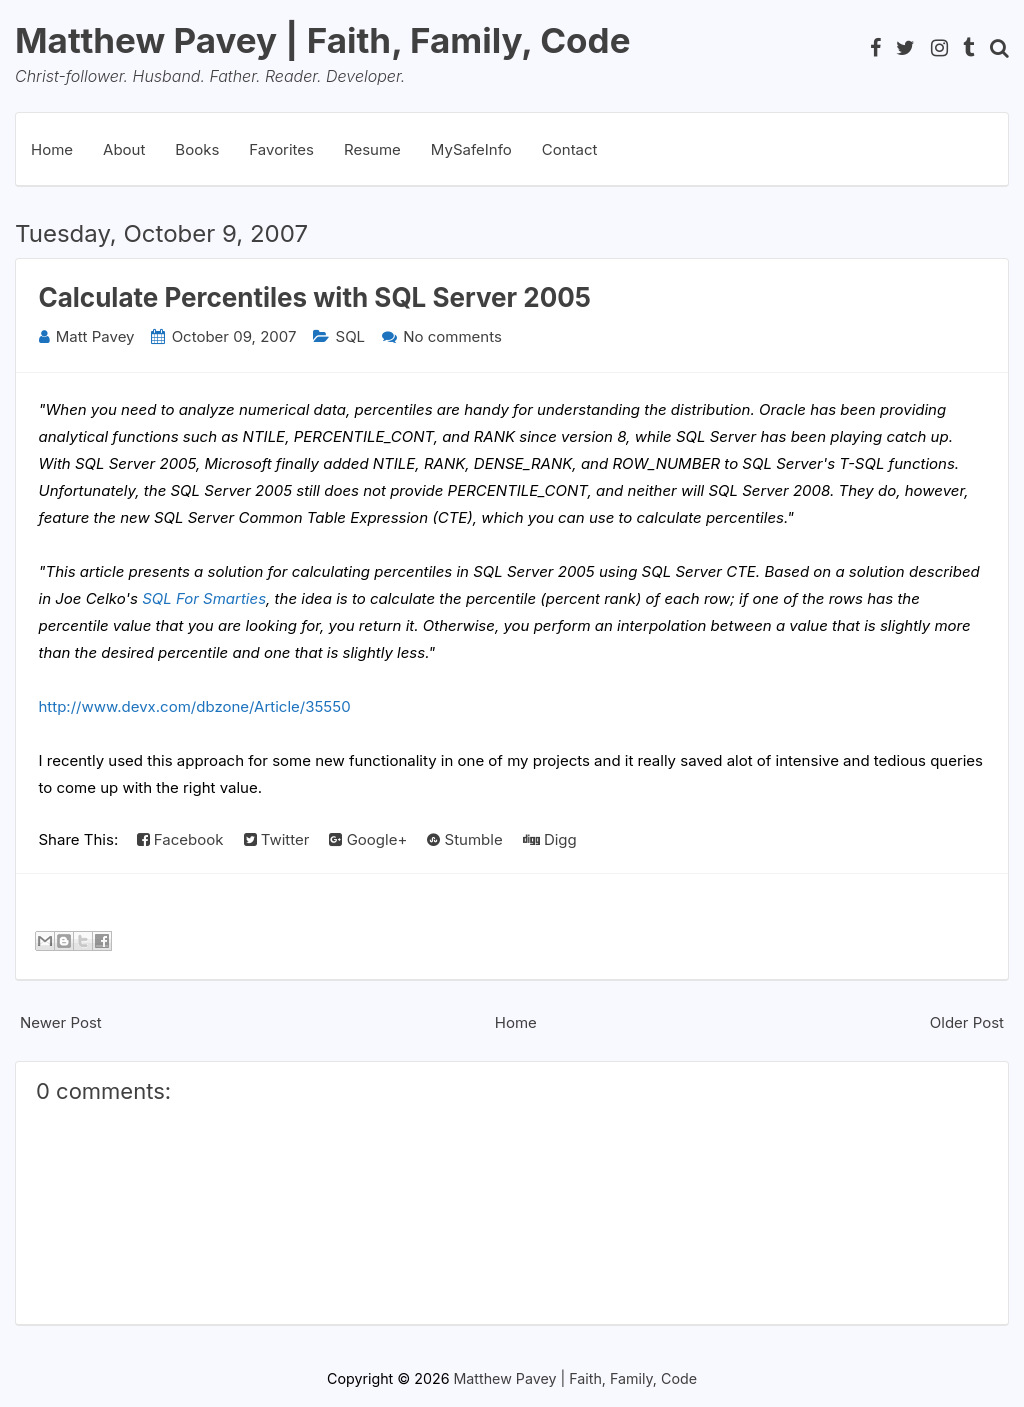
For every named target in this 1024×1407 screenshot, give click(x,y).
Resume (372, 149)
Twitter (277, 839)
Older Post (967, 1022)
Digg (550, 839)
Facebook (180, 839)
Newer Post (61, 1022)
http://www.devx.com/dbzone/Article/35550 (195, 706)
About (124, 149)
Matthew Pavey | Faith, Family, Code (323, 40)
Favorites (281, 149)
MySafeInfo (471, 149)
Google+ (368, 839)
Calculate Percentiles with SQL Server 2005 (315, 297)
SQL (351, 336)
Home (52, 149)
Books (197, 149)
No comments (452, 336)
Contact (570, 149)
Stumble (464, 839)
